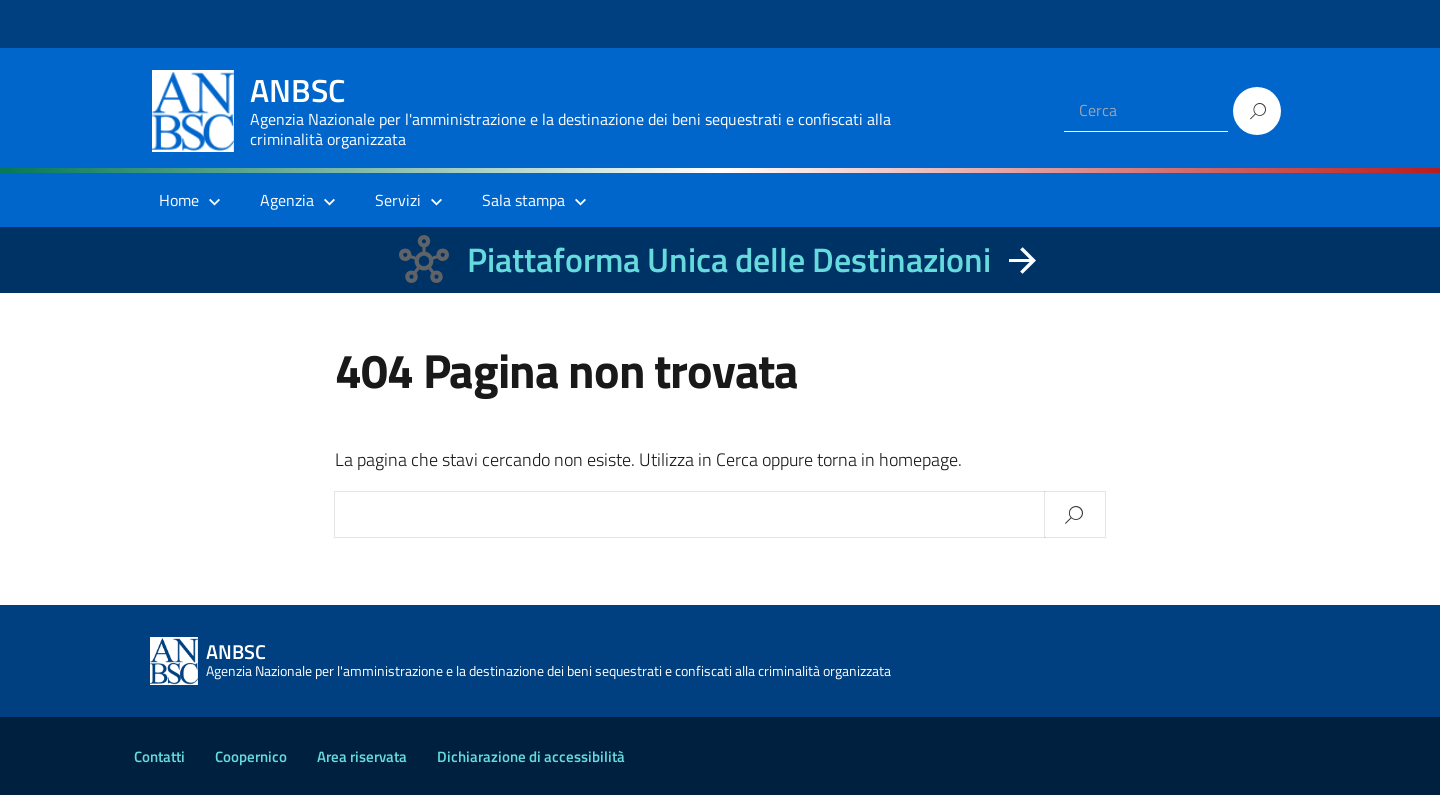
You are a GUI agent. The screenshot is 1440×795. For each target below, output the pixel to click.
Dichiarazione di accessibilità (531, 756)
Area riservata (362, 756)
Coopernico (251, 756)
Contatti (159, 756)
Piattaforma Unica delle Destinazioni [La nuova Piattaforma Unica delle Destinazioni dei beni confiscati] (729, 259)
